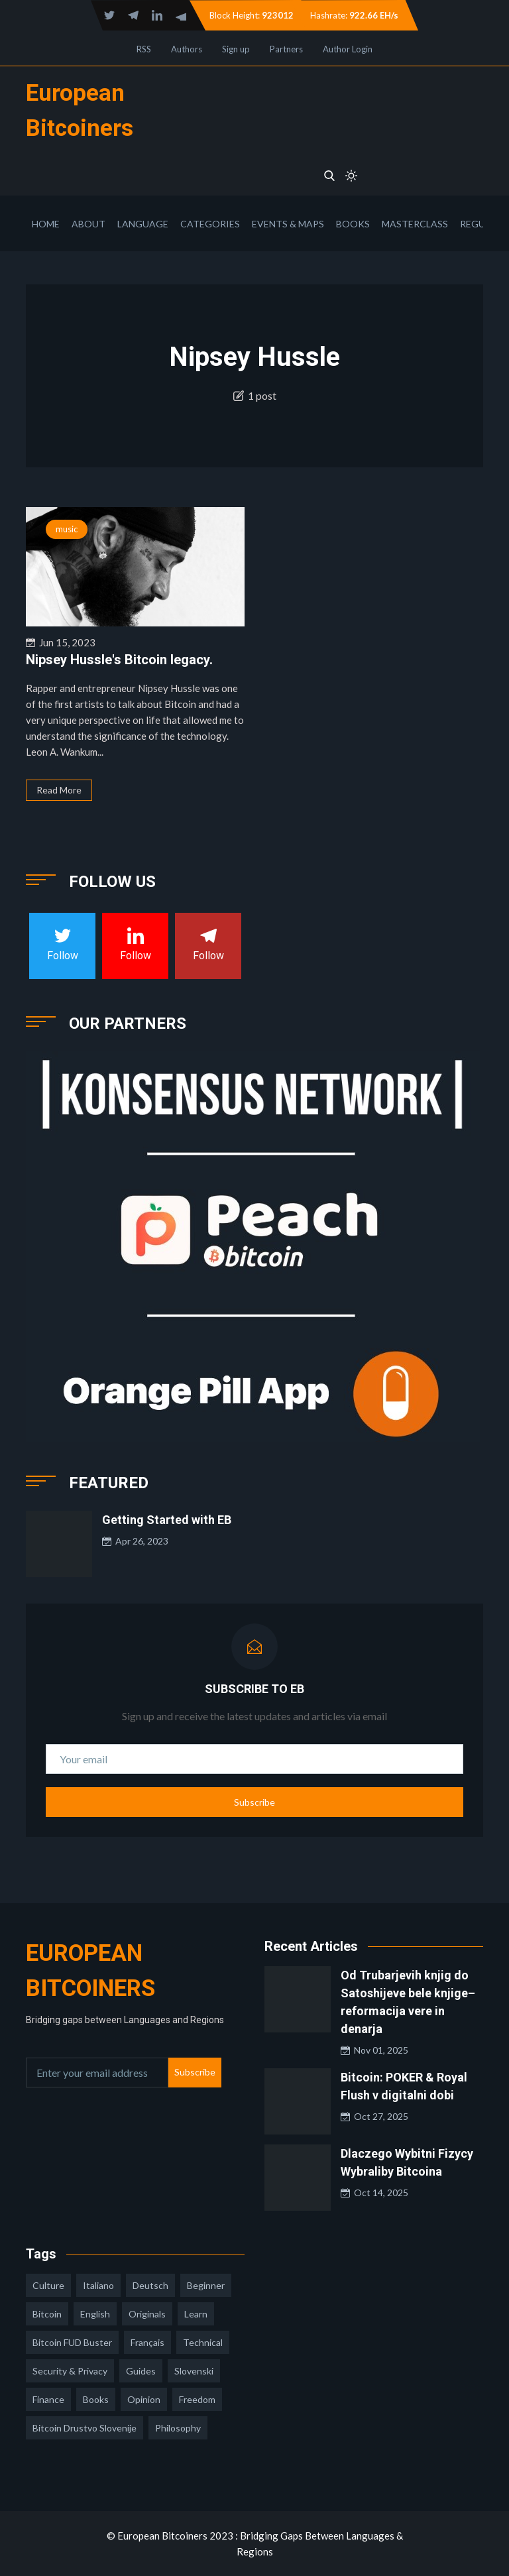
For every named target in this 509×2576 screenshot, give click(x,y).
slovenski (193, 2370)
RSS (144, 49)
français (147, 2342)
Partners (286, 49)
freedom (197, 2399)
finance (48, 2399)
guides (141, 2370)
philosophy (178, 2427)
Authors (186, 49)
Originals (147, 2313)
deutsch (150, 2285)
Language (142, 223)
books (96, 2399)
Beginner (206, 2285)
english (95, 2313)
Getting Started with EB (166, 1520)
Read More (59, 789)
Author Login (347, 49)
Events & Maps (288, 223)
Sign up (236, 49)
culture (48, 2285)
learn (195, 2313)
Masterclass (415, 223)
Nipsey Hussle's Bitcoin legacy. (119, 660)
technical (203, 2342)
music (67, 529)
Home (46, 223)
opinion (143, 2399)
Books (353, 223)
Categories (210, 223)
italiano (98, 2285)
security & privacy (69, 2370)
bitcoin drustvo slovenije (84, 2427)
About (88, 223)
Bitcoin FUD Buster (72, 2342)
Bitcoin (47, 2313)
